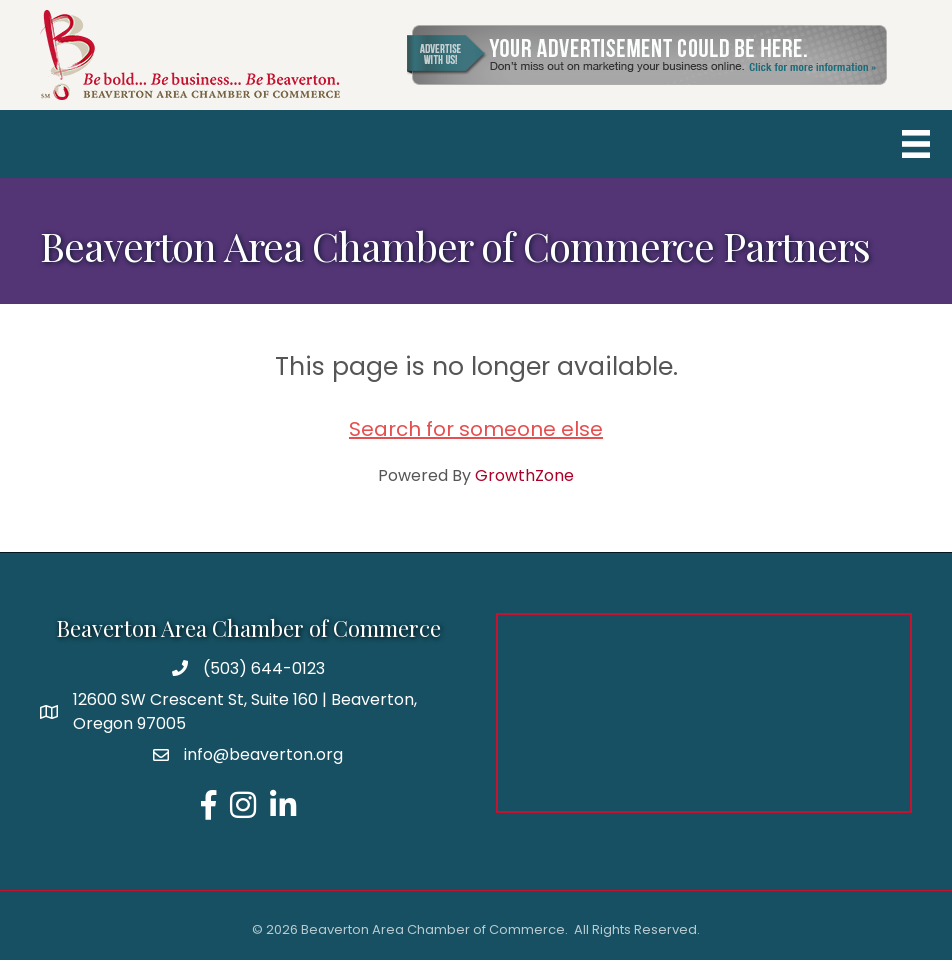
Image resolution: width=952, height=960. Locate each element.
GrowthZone (524, 475)
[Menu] (916, 144)
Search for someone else (476, 429)
